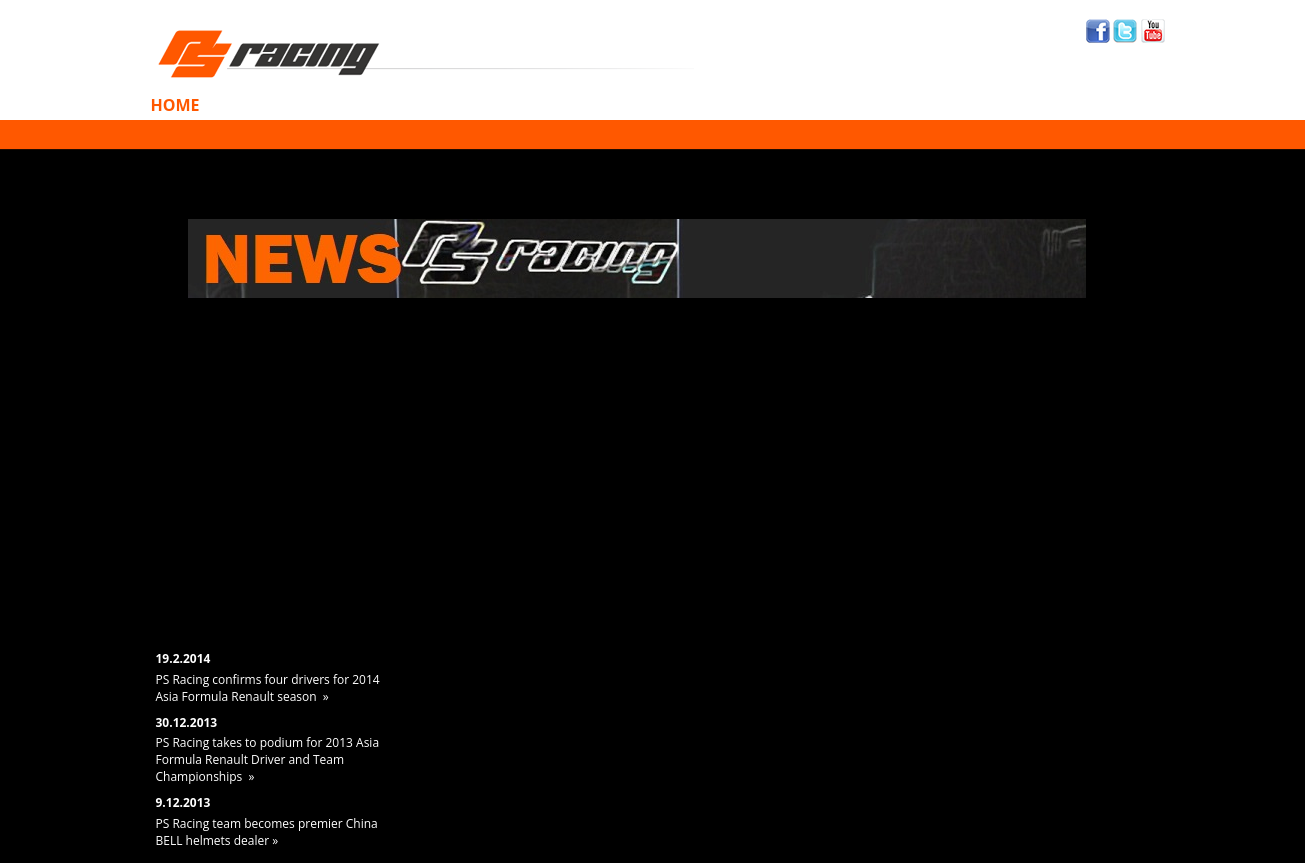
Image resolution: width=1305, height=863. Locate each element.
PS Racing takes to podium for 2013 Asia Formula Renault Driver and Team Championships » (268, 759)
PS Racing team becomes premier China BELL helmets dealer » (267, 832)
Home (175, 105)
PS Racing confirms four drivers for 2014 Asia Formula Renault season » (268, 688)
